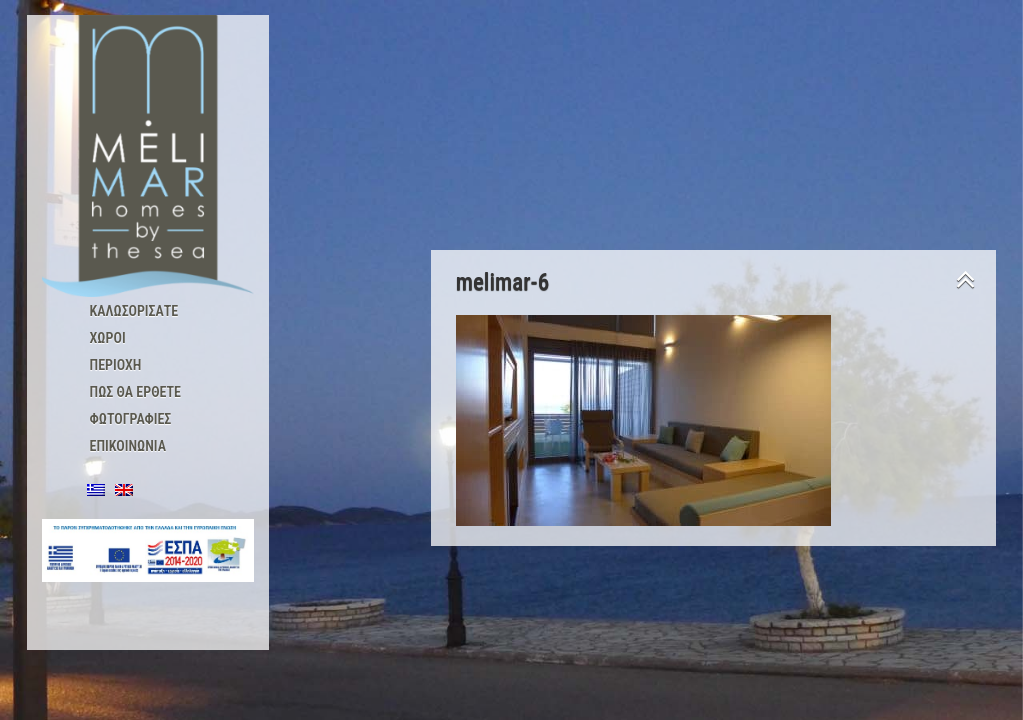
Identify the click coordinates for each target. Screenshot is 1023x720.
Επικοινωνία (128, 446)
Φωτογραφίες (131, 419)
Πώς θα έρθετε (135, 392)
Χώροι (108, 338)
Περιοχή (116, 365)
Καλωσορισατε (134, 311)
